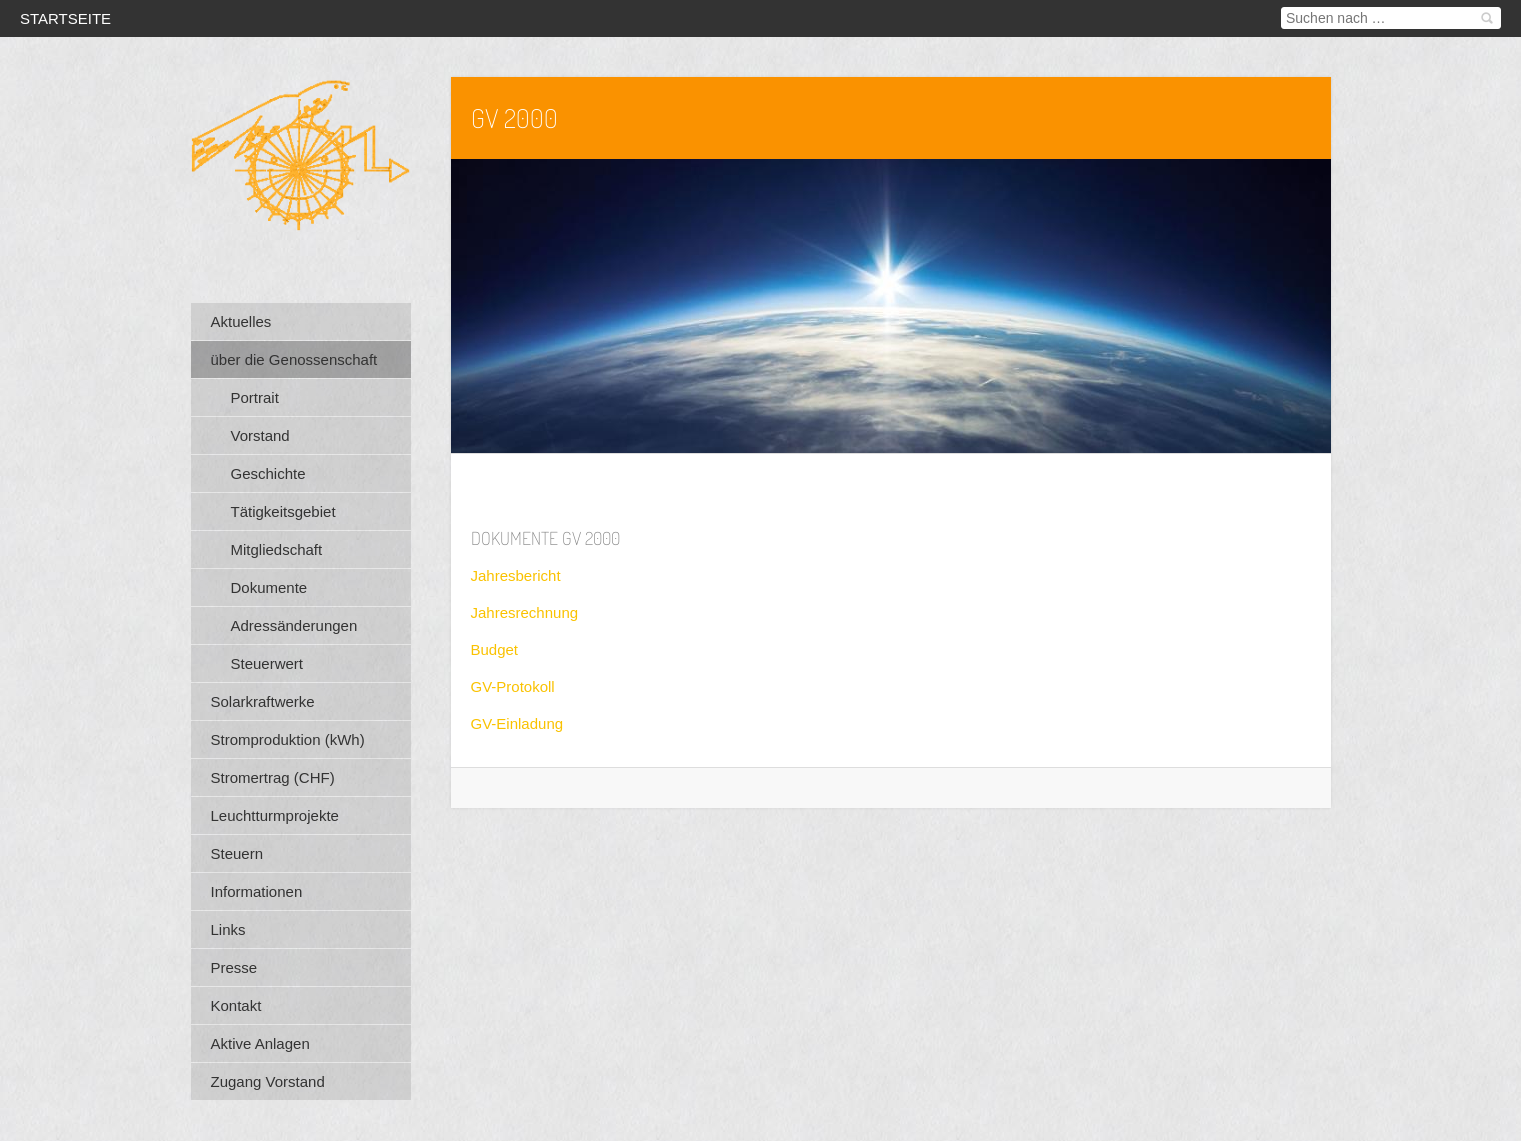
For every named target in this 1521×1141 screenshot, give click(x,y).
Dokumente (269, 587)
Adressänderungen (294, 625)
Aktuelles (241, 321)
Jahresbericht (516, 575)
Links (228, 929)
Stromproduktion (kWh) (288, 739)
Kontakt (236, 1005)
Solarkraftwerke (263, 701)
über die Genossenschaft (294, 359)
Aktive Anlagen (260, 1043)
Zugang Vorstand (268, 1081)
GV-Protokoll (513, 686)
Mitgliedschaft (277, 549)
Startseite (65, 18)
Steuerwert (267, 663)
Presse (234, 967)
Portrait (255, 397)
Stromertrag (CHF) (273, 777)
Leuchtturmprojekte (275, 815)
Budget (495, 649)
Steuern (237, 853)
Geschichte (268, 473)
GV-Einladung (517, 723)
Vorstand (260, 435)
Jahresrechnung (525, 612)
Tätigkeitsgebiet (283, 511)
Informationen (257, 891)
